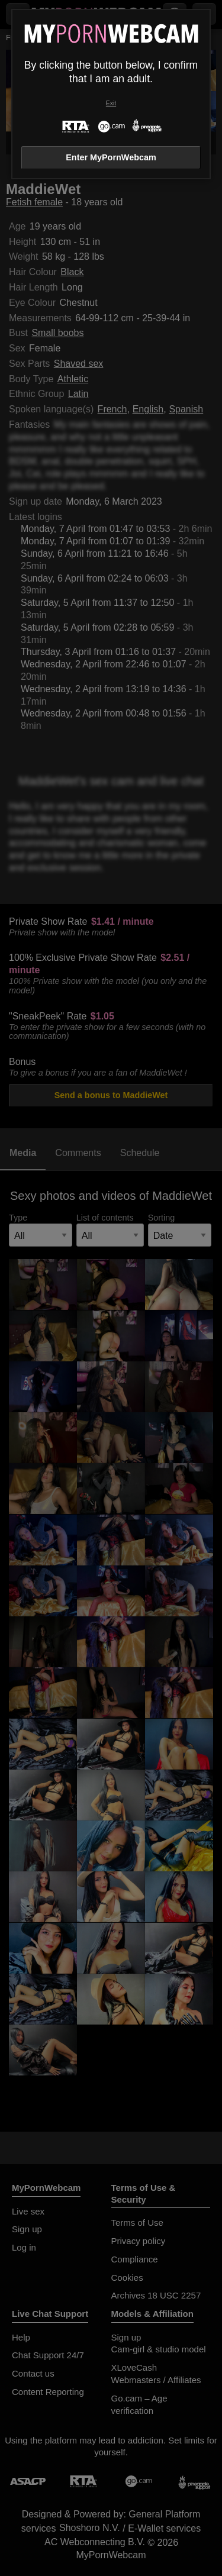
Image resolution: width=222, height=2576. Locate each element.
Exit (111, 103)
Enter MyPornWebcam (111, 157)
